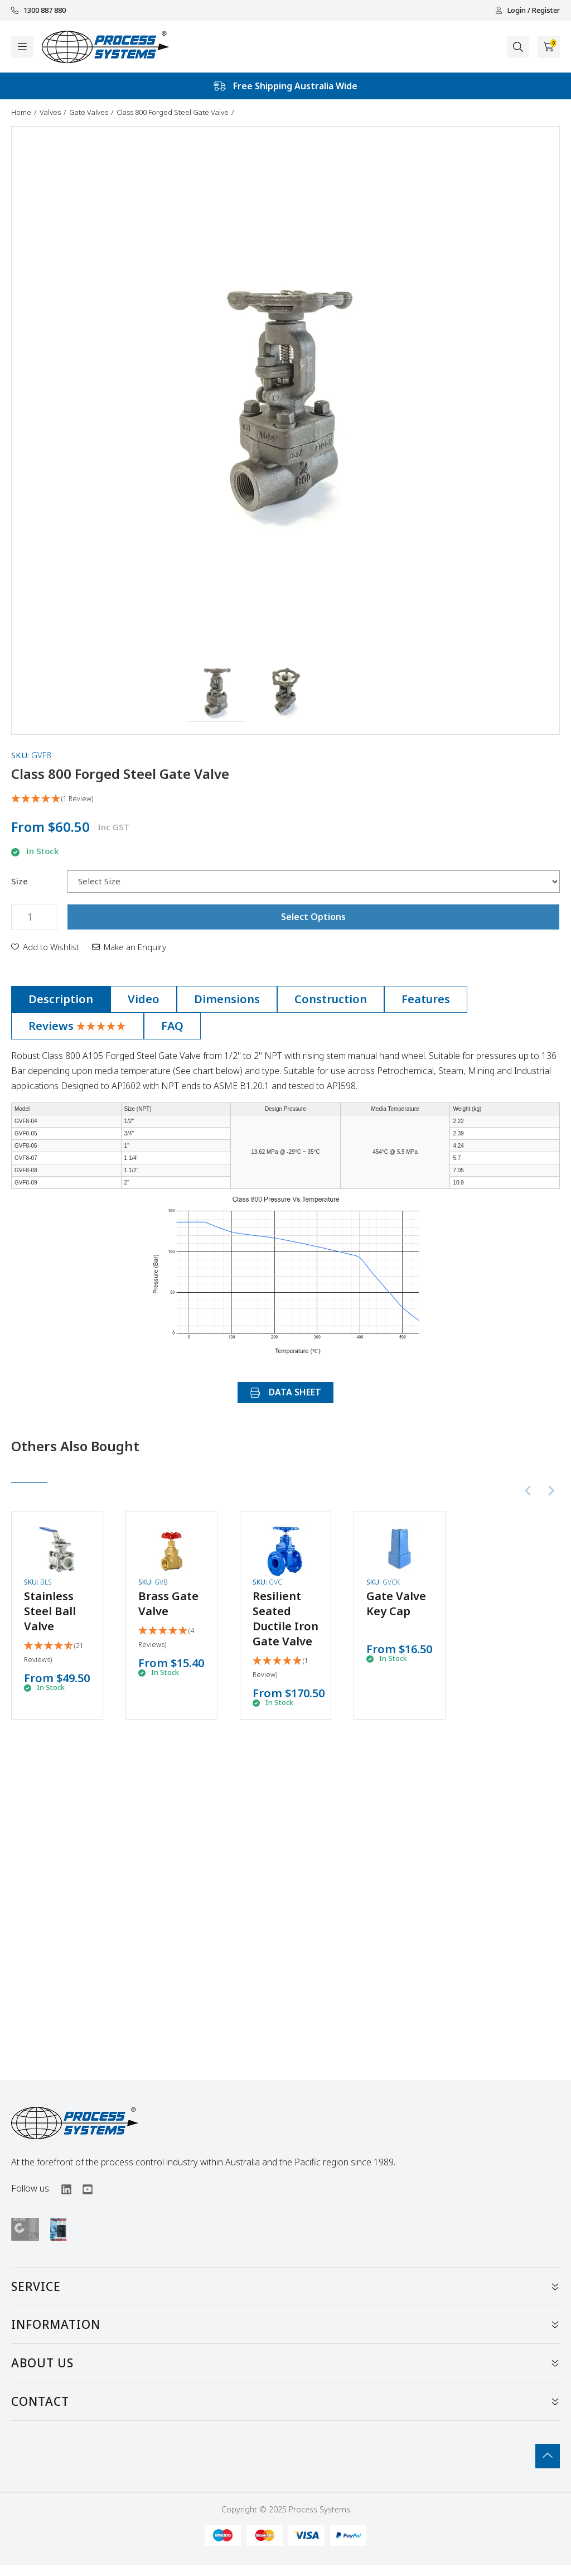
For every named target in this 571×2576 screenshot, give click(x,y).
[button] (216, 692)
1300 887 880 (38, 10)
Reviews (77, 1025)
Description (60, 999)
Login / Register (527, 10)
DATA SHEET (285, 1392)
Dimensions (227, 999)
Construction (330, 999)
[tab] (60, 999)
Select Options (313, 917)
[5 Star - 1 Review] (285, 799)
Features (425, 999)
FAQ (172, 1025)
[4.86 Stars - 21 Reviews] (57, 1653)
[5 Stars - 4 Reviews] (171, 1638)
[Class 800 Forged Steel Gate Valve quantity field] (34, 917)
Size (19, 881)
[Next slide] (551, 1490)
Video (143, 999)
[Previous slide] (529, 1490)
